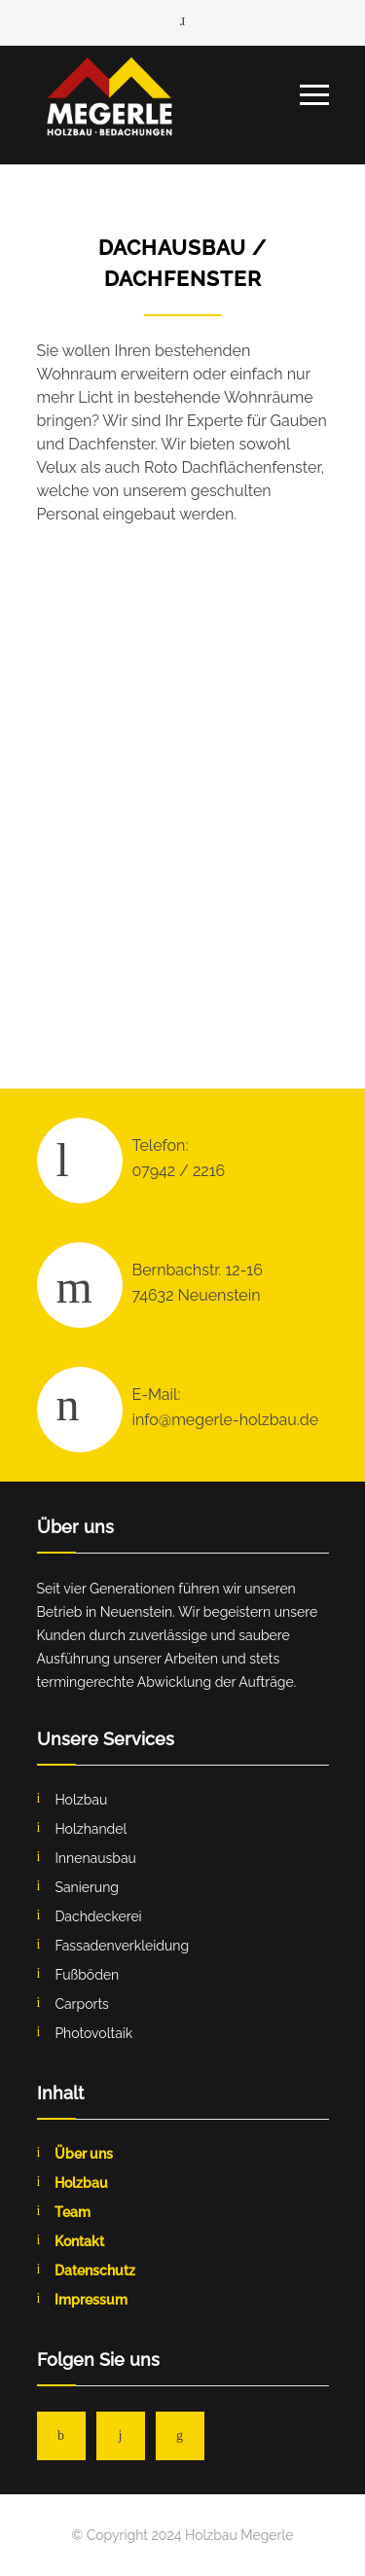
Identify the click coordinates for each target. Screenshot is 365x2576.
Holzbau (81, 2183)
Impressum (91, 2300)
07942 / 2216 (179, 1171)
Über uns (84, 2154)
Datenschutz (95, 2270)
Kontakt (79, 2241)
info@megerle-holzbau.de (225, 1420)
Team (73, 2212)
